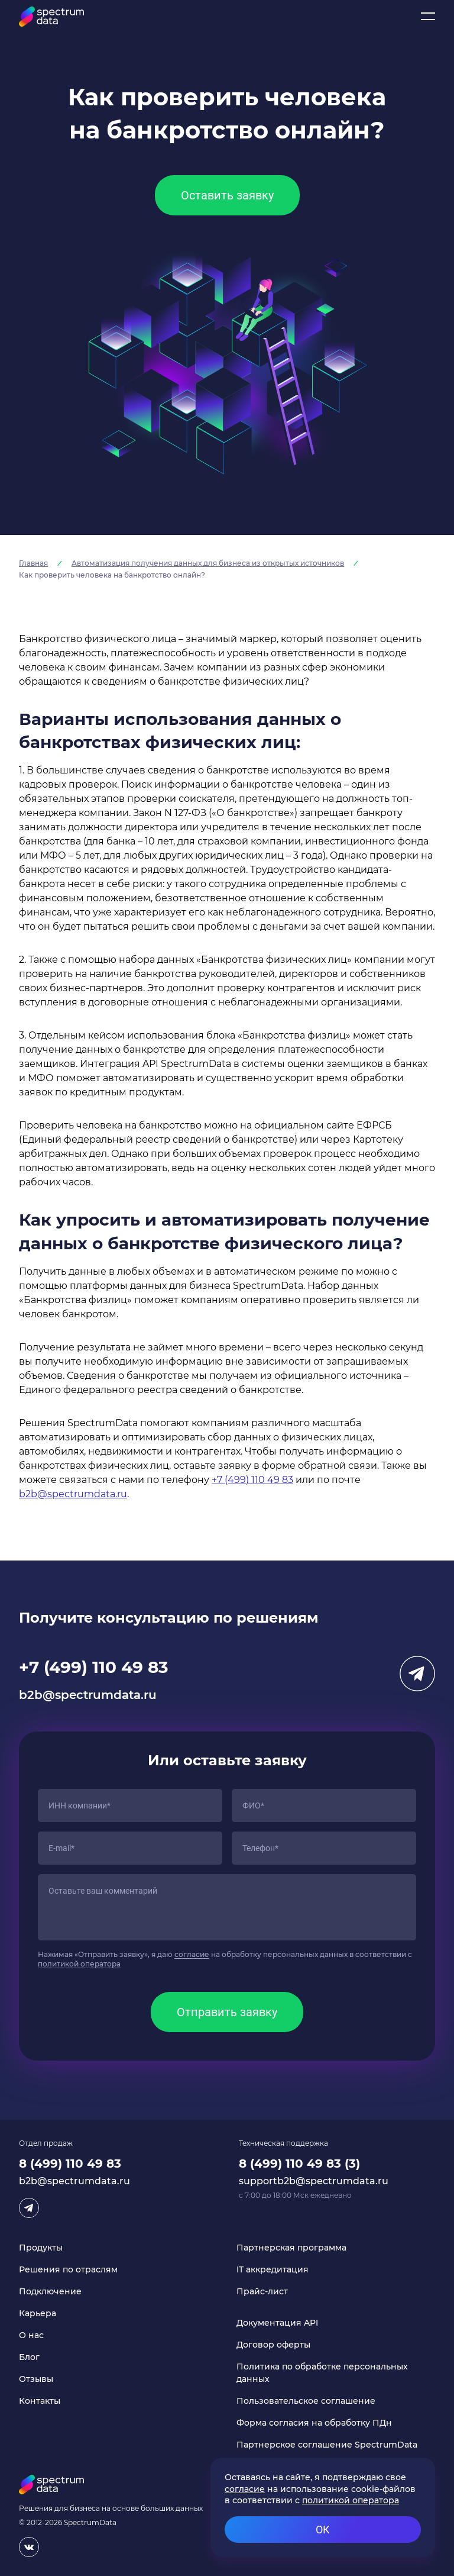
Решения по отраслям (68, 2269)
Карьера (37, 2313)
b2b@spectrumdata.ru (73, 1494)
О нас (31, 2335)
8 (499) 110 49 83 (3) (299, 2163)
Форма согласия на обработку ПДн (314, 2422)
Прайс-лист (262, 2291)
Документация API (277, 2322)
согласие (191, 1954)
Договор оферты (273, 2344)
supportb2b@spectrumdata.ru (313, 2181)
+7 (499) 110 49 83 (252, 1479)
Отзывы (36, 2379)
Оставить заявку (227, 195)
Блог (29, 2357)
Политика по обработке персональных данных (322, 2372)
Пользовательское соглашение (305, 2401)
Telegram (417, 1673)
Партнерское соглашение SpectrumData (326, 2444)
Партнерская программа (291, 2247)
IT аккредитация (272, 2269)
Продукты (41, 2247)
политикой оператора (79, 1963)
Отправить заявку (227, 2012)
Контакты (39, 2401)
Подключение (50, 2291)
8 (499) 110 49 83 (70, 2163)
